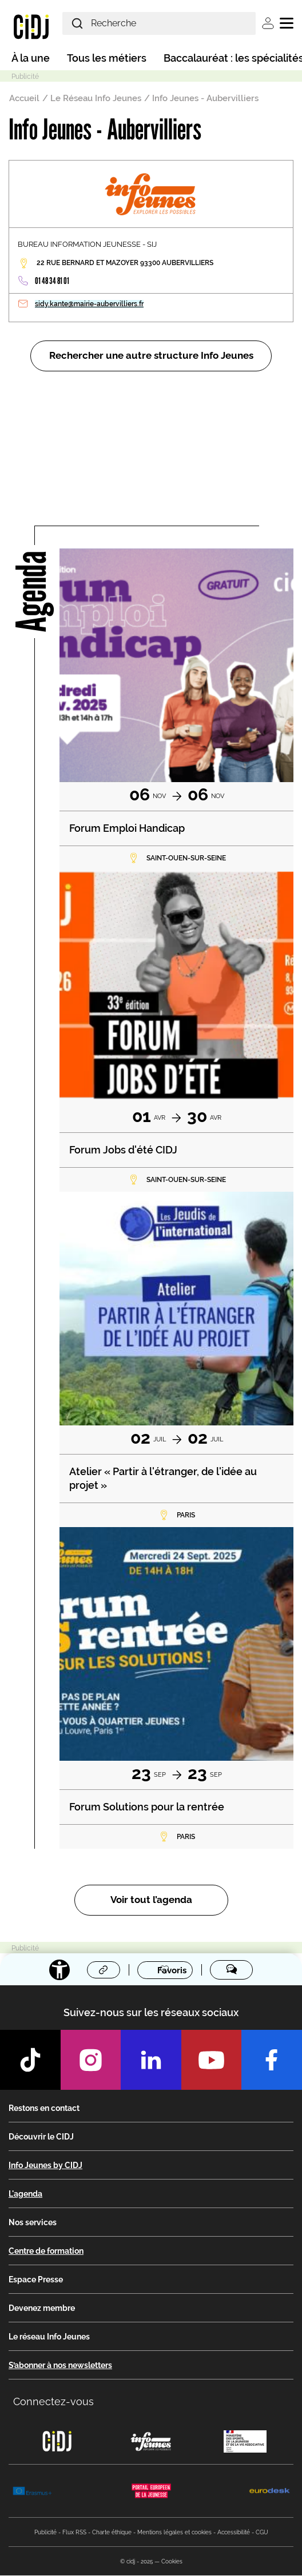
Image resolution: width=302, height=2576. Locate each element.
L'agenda (25, 2194)
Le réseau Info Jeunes (49, 2337)
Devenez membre (42, 2308)
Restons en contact (44, 2108)
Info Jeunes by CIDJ (45, 2165)
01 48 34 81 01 (52, 280)
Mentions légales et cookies (174, 2533)
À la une (30, 58)
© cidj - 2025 (136, 2562)
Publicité (45, 2533)
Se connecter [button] (268, 23)
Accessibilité (233, 2533)
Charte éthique (112, 2533)
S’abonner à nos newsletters (60, 2365)
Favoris (171, 1970)
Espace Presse (36, 2280)
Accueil (24, 98)
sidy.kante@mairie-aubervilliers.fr (89, 304)
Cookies (171, 2562)
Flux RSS (74, 2533)
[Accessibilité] (59, 1970)
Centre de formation (46, 2251)
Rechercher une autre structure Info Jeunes (151, 356)
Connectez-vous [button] (53, 2402)
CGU (262, 2533)
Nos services (33, 2223)
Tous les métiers (106, 58)
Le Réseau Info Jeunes (95, 98)
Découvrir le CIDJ (41, 2137)
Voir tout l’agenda (151, 1900)
